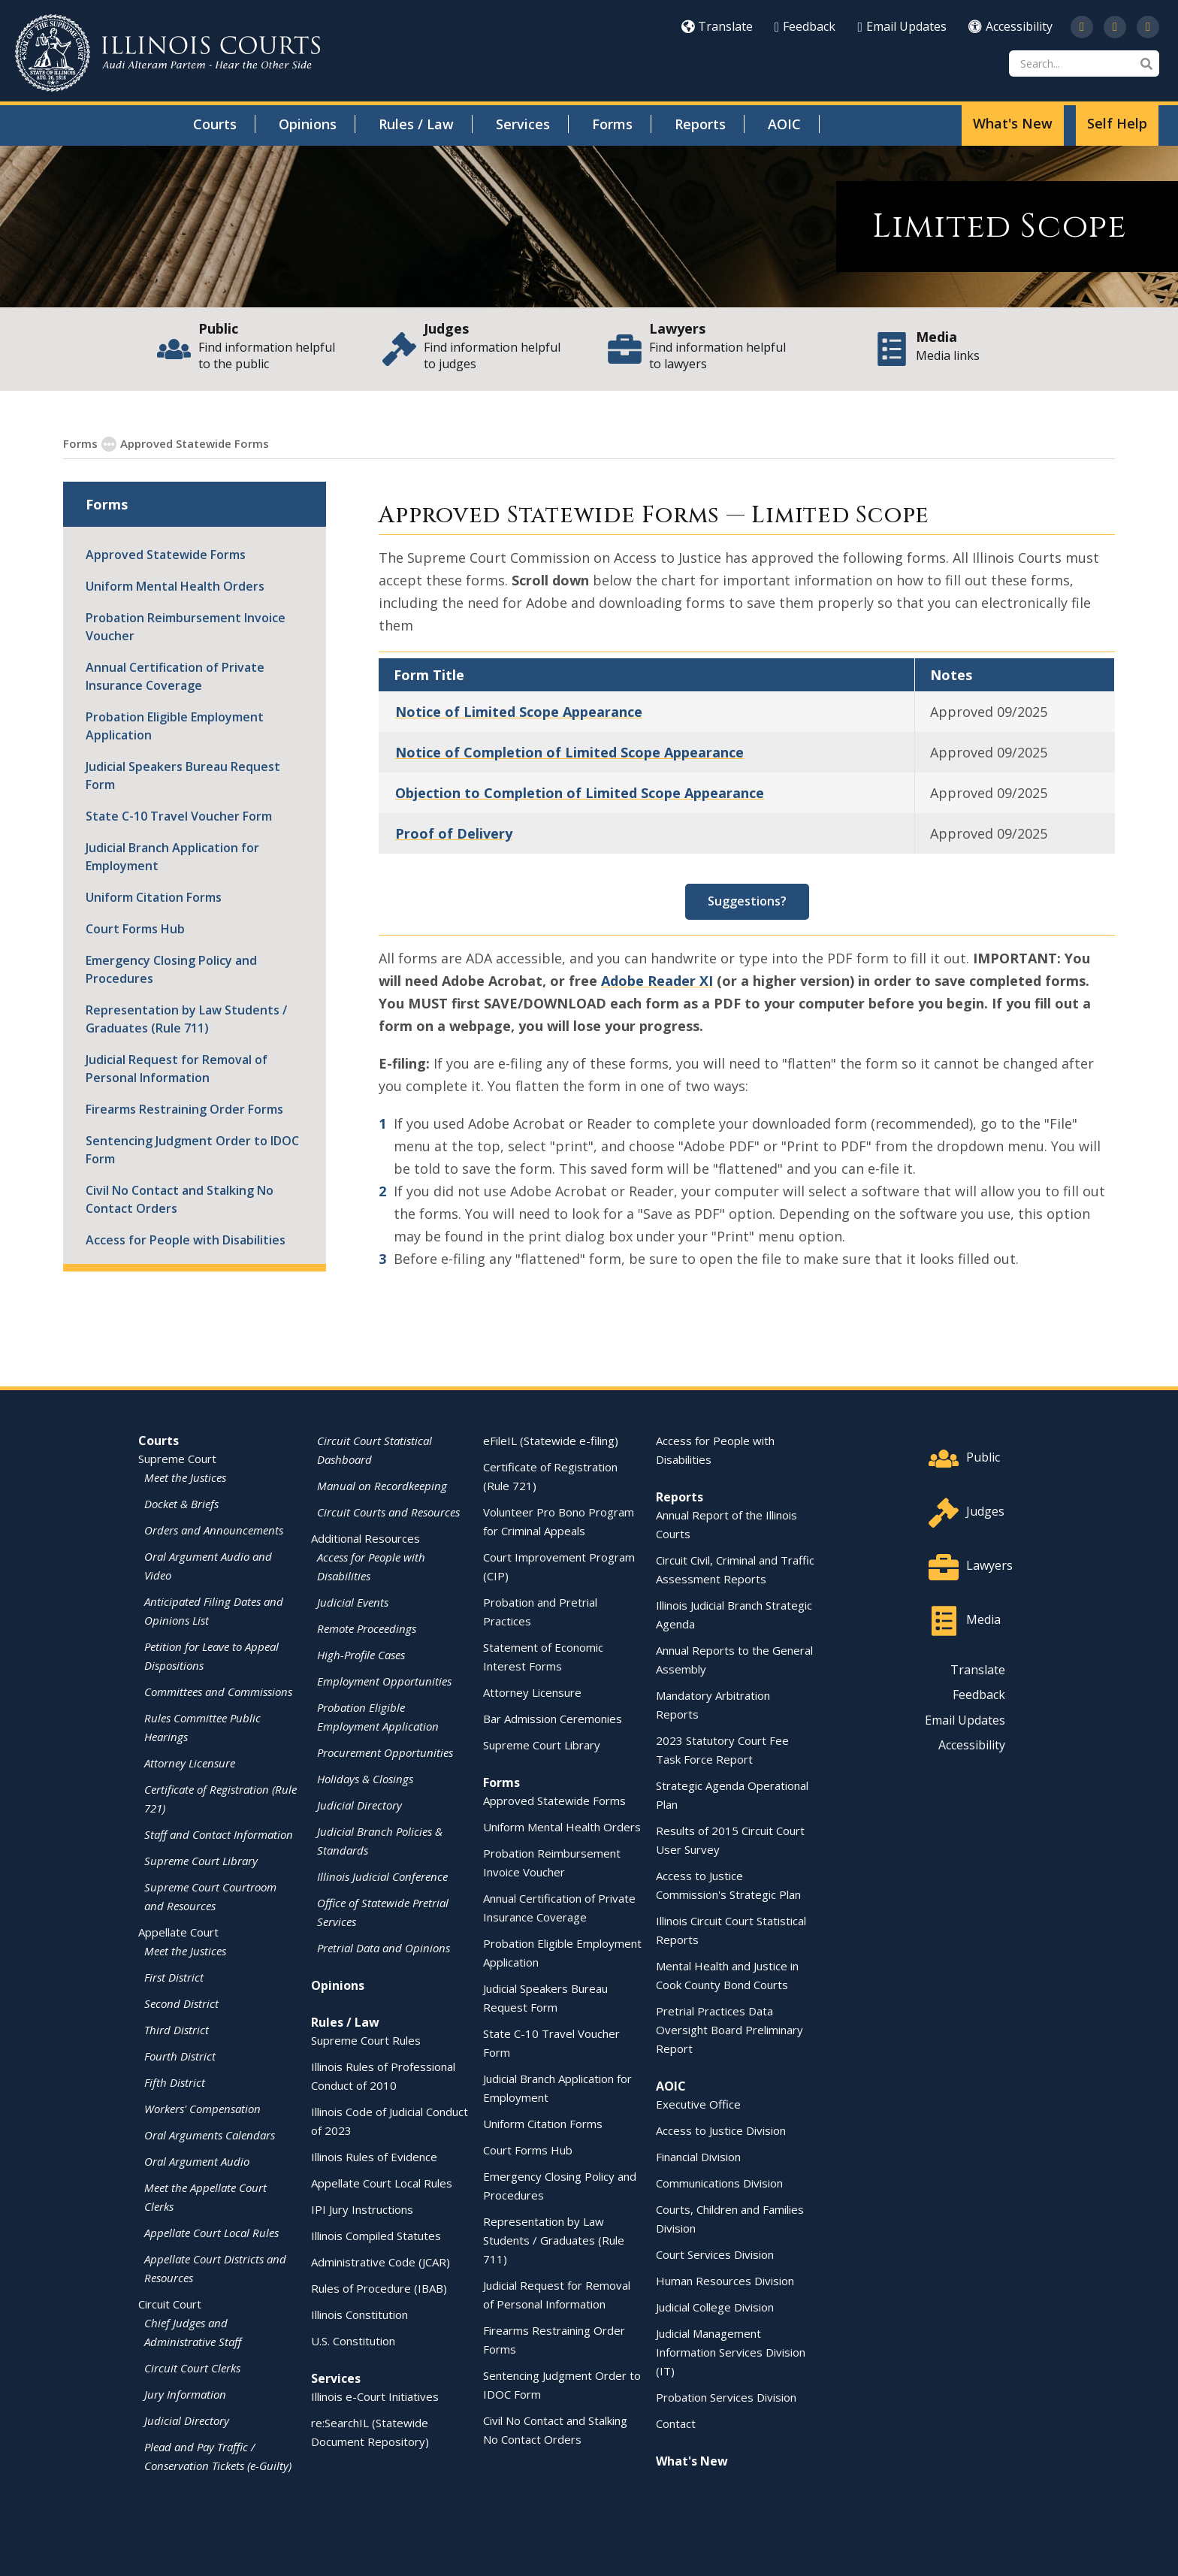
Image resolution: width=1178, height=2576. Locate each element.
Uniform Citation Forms (154, 896)
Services (523, 124)
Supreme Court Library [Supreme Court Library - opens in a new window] (201, 1859)
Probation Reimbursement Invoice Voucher (185, 626)
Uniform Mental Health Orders (175, 585)
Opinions (308, 124)
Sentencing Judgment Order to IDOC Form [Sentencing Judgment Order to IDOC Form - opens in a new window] (192, 1149)
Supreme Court (177, 1457)
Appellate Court (178, 1931)
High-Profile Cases (361, 1653)
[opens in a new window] (1082, 27)
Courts (215, 124)
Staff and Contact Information (218, 1833)
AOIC (784, 124)
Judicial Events (352, 1601)
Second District (181, 2002)
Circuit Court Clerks (192, 2367)
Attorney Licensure (189, 1762)
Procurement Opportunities (385, 1751)
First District (174, 1976)
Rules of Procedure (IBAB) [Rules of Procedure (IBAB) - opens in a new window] (379, 2287)
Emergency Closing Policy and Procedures (171, 968)
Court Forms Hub (135, 928)
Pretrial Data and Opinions (383, 1947)
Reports (700, 124)
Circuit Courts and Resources (388, 1511)
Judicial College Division (715, 2306)
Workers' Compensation (202, 2107)
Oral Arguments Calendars (209, 2134)
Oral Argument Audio (196, 2160)
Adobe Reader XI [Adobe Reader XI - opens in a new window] (657, 980)
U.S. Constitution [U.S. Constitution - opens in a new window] (353, 2340)
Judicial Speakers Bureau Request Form (183, 774)
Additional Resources (365, 1537)
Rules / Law (416, 124)
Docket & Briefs (181, 1502)
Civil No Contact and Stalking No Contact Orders (179, 1198)
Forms (612, 124)
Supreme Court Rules (366, 2039)
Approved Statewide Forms (185, 442)
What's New (1013, 123)
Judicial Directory (186, 2419)
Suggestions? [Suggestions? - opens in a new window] (747, 900)
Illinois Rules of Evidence (374, 2155)
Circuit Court (169, 2303)
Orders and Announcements (213, 1529)
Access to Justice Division (721, 2129)
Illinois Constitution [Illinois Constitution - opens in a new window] (359, 2313)
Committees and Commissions (218, 1690)
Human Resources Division (725, 2279)
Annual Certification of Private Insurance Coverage (175, 675)
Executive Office (698, 2103)
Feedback (805, 26)
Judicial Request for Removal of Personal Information (176, 1068)
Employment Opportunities (384, 1680)
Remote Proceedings (366, 1627)
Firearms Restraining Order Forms (184, 1108)
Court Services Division (715, 2253)
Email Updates (902, 26)
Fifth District (174, 2081)
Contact (676, 2422)
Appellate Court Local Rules (211, 2231)
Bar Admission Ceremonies (552, 1717)
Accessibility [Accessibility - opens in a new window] (1010, 26)
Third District (176, 2028)
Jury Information (185, 2393)
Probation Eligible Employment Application (175, 725)
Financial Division (698, 2155)
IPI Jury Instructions (362, 2208)
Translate (717, 26)
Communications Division (719, 2182)
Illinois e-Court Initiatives (375, 2395)
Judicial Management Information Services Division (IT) (730, 2351)
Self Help (1117, 123)
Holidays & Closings (365, 1777)
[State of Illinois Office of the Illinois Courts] (167, 53)
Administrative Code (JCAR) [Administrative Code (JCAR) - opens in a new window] (380, 2261)
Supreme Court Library (541, 1744)
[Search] (1084, 63)
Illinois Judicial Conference (382, 1875)
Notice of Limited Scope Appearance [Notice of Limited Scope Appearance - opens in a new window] (518, 711)
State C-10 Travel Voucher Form (179, 815)
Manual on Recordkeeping (382, 1484)
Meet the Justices (185, 1476)
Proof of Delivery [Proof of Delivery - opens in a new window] (453, 833)
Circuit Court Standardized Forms (364, 442)
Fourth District (180, 2055)
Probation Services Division (726, 2396)
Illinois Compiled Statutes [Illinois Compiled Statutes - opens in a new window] (376, 2234)
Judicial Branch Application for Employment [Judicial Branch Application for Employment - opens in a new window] (172, 856)
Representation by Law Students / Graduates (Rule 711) (186, 1018)
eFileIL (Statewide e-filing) (550, 1439)
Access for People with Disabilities (185, 1239)
